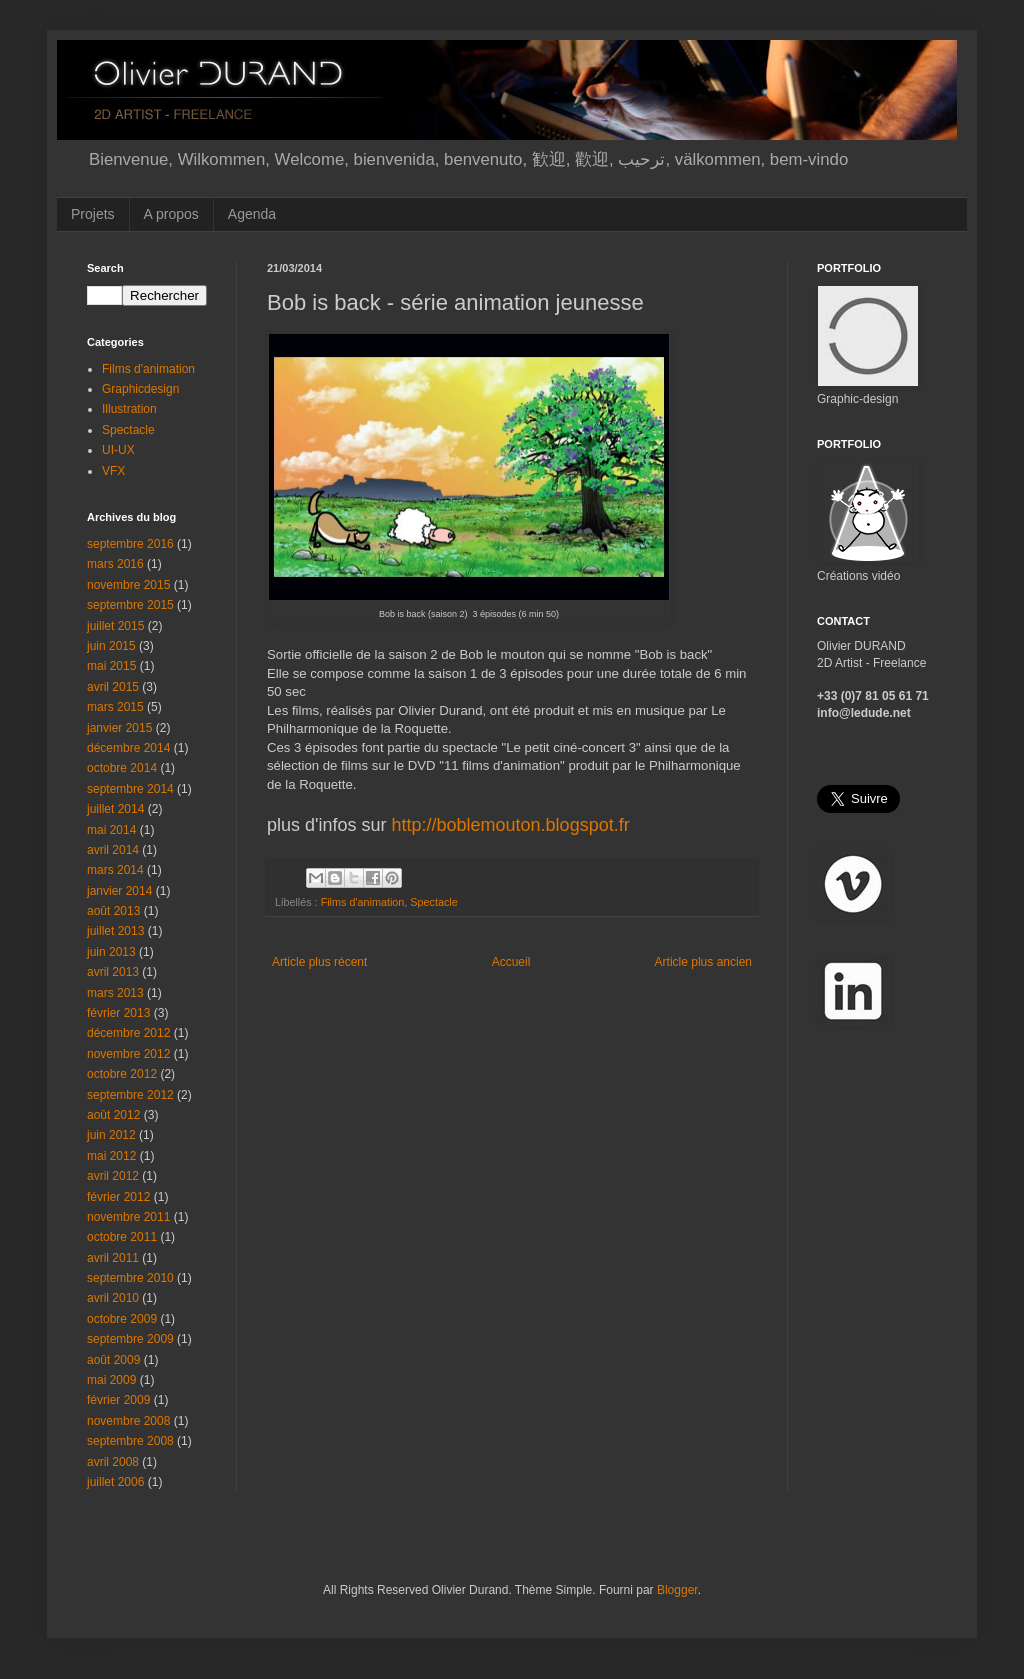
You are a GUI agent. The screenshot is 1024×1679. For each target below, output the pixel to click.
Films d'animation (363, 902)
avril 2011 (113, 1258)
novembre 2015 (128, 585)
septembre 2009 (130, 1339)
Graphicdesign (140, 389)
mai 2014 (111, 830)
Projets (93, 214)
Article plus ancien (703, 962)
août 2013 (113, 911)
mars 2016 (115, 564)
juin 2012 (111, 1135)
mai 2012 (111, 1156)
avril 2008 (113, 1462)
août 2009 (113, 1360)
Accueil (511, 962)
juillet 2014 (115, 809)
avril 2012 (113, 1176)
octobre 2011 (122, 1237)
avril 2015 (113, 687)
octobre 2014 (122, 768)
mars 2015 (115, 707)
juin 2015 (111, 646)
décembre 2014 (128, 748)
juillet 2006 (115, 1482)
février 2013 (118, 1013)
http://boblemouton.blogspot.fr (511, 825)
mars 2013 (115, 993)
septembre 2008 (130, 1441)
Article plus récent (319, 962)
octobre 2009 (122, 1319)
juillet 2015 (115, 626)
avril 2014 (113, 850)
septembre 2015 (130, 605)
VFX (113, 471)
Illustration (129, 409)
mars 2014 (115, 870)
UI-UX (118, 450)
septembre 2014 (130, 789)
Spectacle (433, 902)
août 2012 (113, 1115)
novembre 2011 (128, 1217)
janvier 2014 (119, 891)
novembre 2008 (128, 1421)
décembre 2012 (128, 1033)
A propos (171, 214)
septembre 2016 (130, 544)
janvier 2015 (119, 728)
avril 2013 (113, 972)
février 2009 (118, 1400)
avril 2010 (113, 1298)
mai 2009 (111, 1380)
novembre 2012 (128, 1054)
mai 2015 (111, 666)
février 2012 (118, 1197)
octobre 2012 (122, 1074)
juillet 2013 (115, 931)
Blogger (677, 1590)
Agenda (252, 214)
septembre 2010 (130, 1278)
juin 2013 (111, 952)
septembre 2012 (130, 1095)
